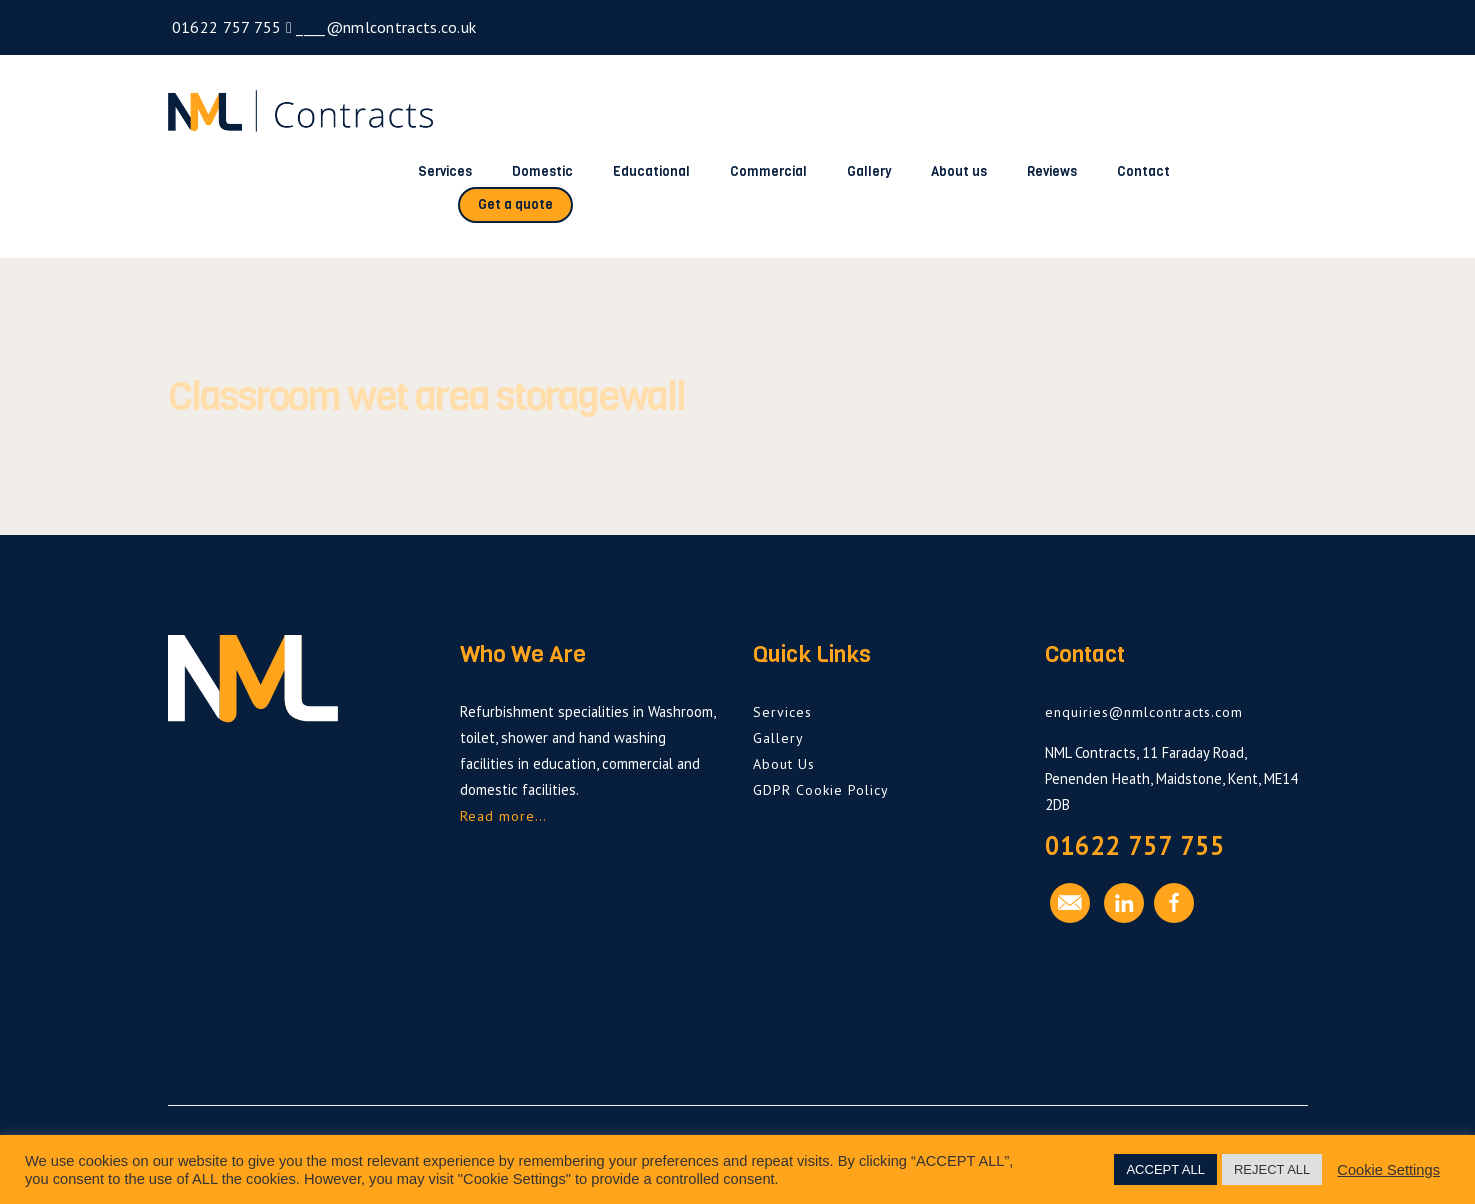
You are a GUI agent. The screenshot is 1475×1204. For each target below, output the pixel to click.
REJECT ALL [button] (1272, 1169)
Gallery (869, 171)
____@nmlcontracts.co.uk (384, 27)
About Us (784, 764)
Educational (651, 171)
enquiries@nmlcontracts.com (1144, 712)
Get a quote (515, 204)
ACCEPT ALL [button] (1165, 1169)
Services (445, 171)
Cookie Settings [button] (1388, 1170)
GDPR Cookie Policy (821, 790)
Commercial (768, 171)
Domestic (542, 171)
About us (959, 171)
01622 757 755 (225, 27)
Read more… (503, 816)
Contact (1143, 171)
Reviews (1052, 171)
